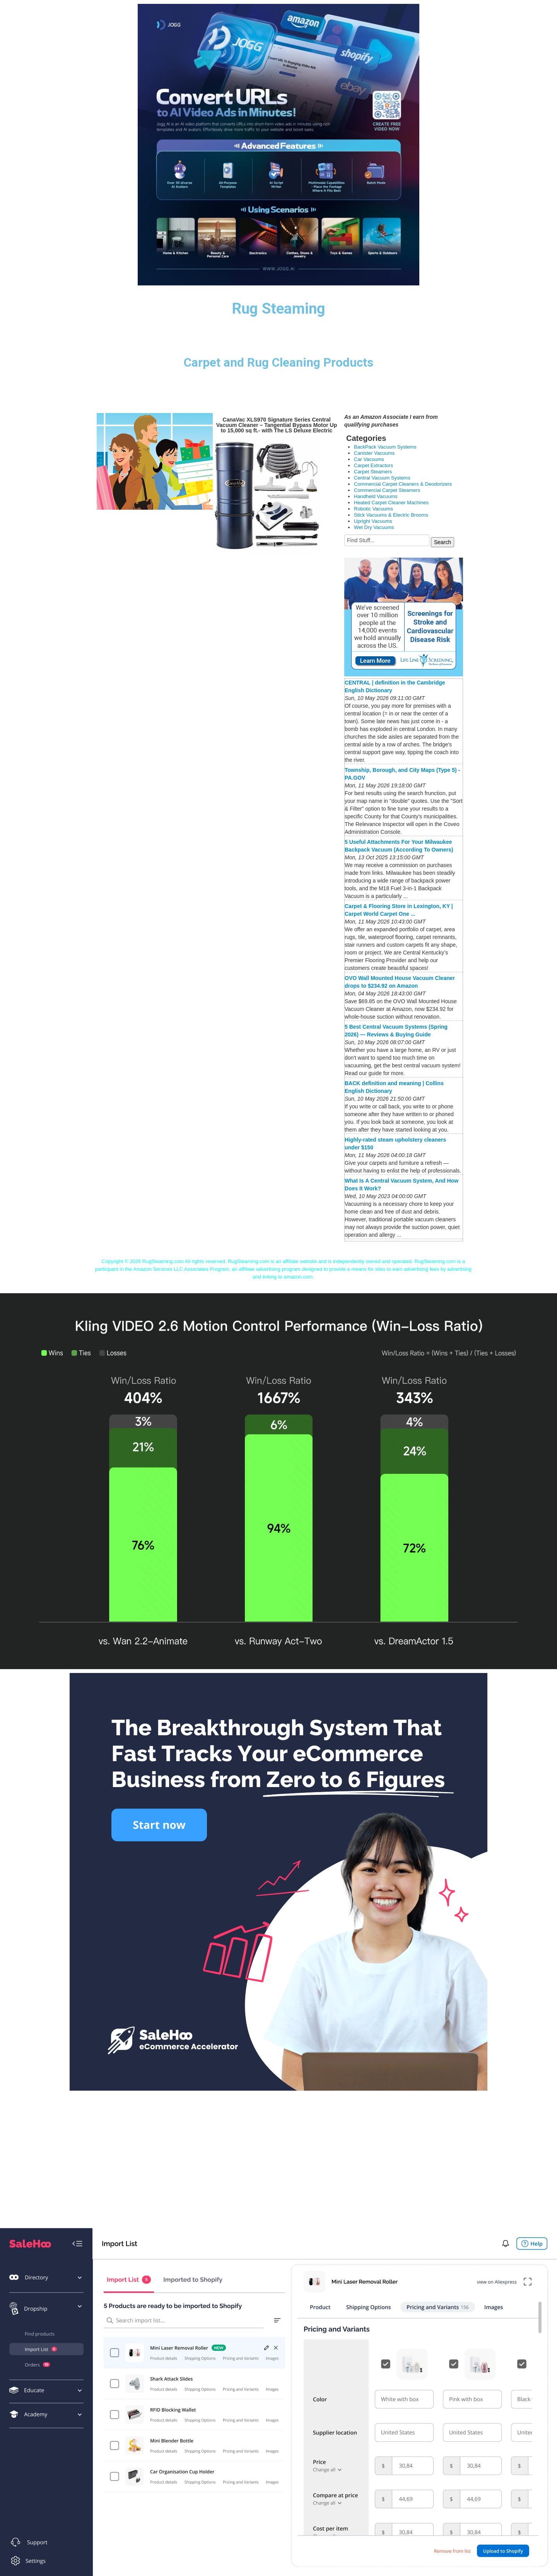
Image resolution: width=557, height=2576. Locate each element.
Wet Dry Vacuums (374, 527)
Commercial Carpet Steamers (387, 490)
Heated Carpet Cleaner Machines (391, 502)
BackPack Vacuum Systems (385, 447)
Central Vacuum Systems (382, 478)
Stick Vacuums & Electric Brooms (391, 515)
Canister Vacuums (374, 453)
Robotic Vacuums (373, 509)
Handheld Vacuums (376, 496)
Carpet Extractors (373, 465)
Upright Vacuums (373, 521)
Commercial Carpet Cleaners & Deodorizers (403, 484)
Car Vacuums (369, 459)
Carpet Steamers (373, 472)
